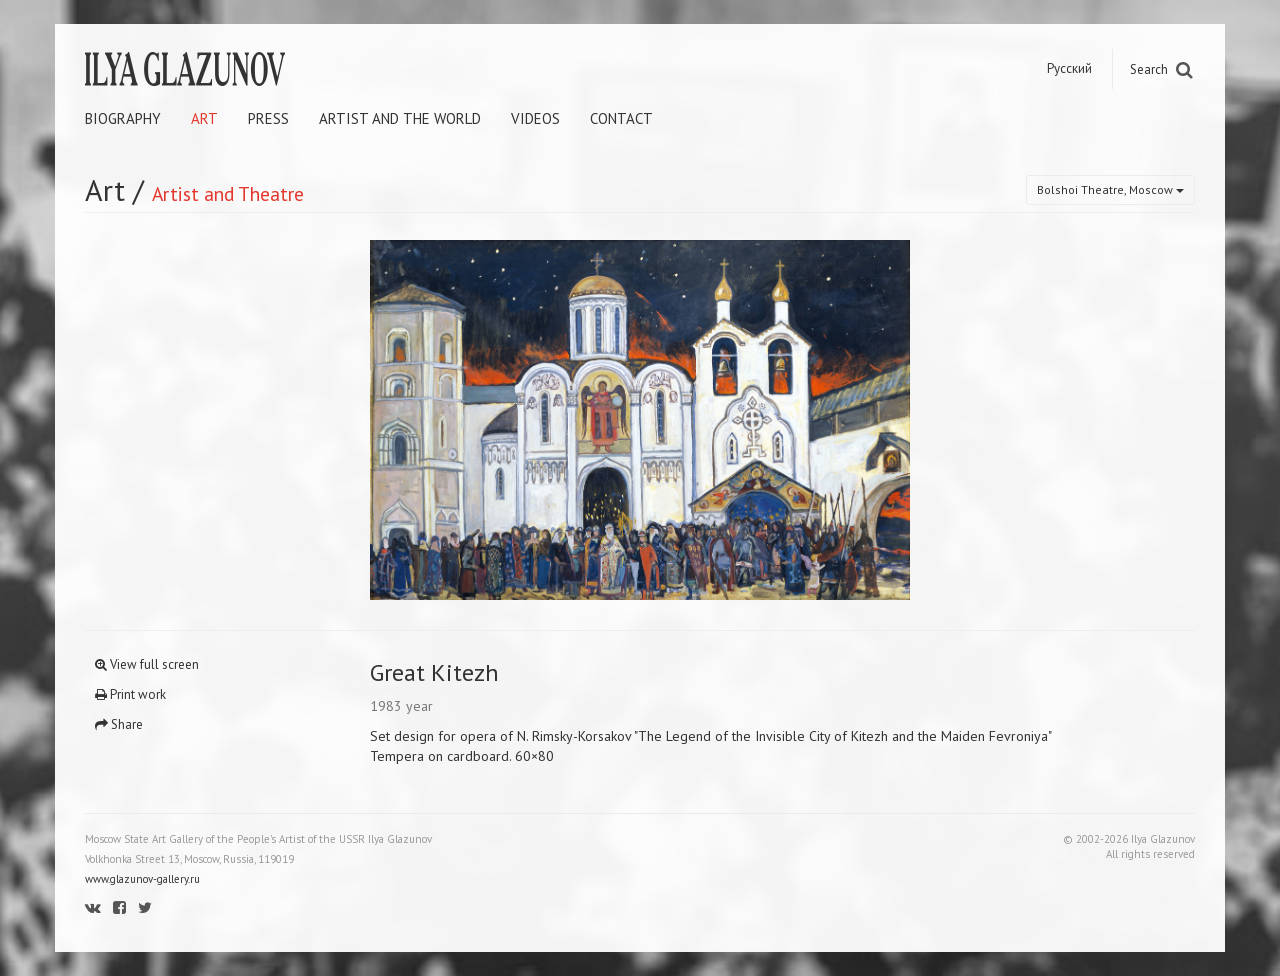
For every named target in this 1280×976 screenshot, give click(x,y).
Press (268, 118)
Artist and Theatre (228, 193)
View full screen (147, 664)
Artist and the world (400, 118)
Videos (535, 118)
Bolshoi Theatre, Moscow (1110, 189)
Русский (1069, 68)
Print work (130, 694)
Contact (621, 118)
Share (119, 724)
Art (204, 118)
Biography (123, 118)
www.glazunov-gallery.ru (142, 879)
